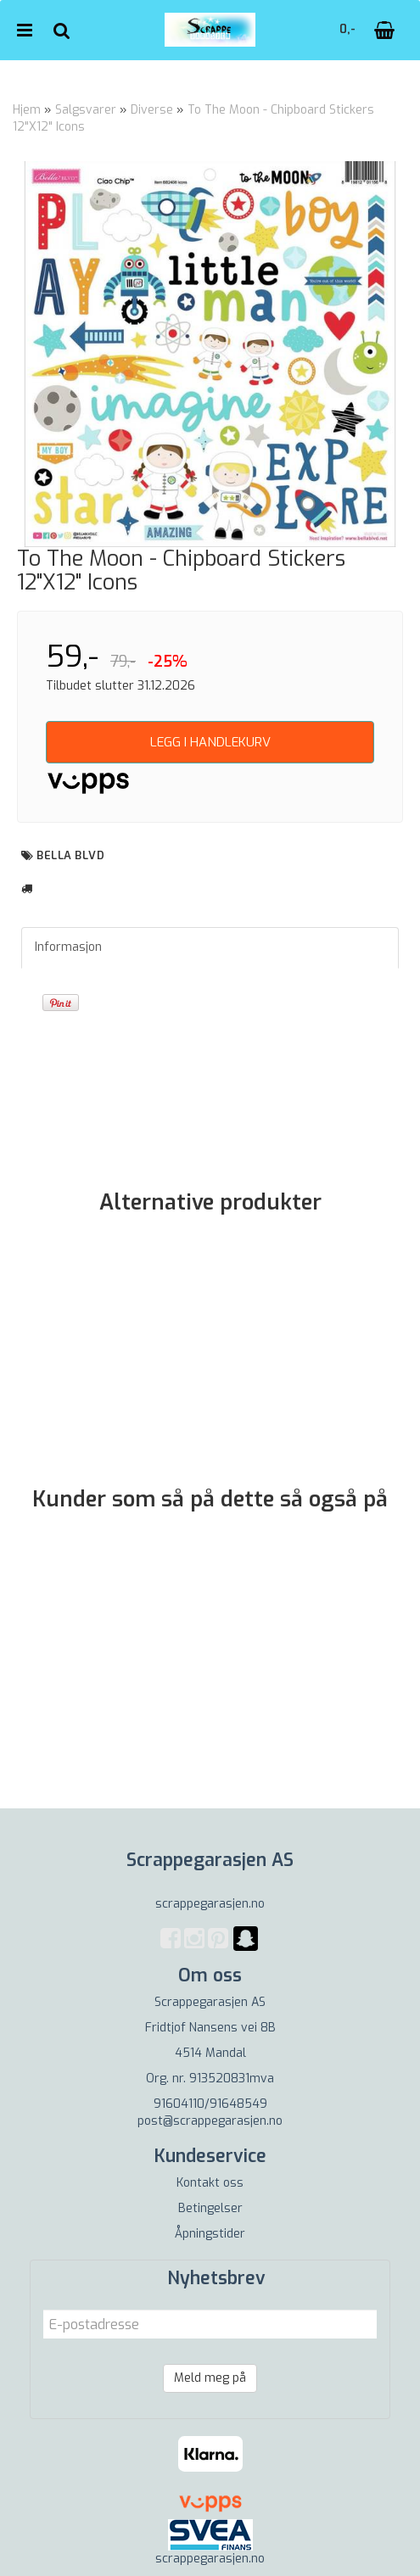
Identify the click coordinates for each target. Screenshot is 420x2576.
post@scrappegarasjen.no (210, 2121)
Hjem (27, 110)
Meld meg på (210, 2378)
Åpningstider (210, 2234)
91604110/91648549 (210, 2104)
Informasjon (68, 947)
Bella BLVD (70, 855)
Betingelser (210, 2208)
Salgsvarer (85, 110)
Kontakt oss (210, 2183)
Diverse (152, 110)
